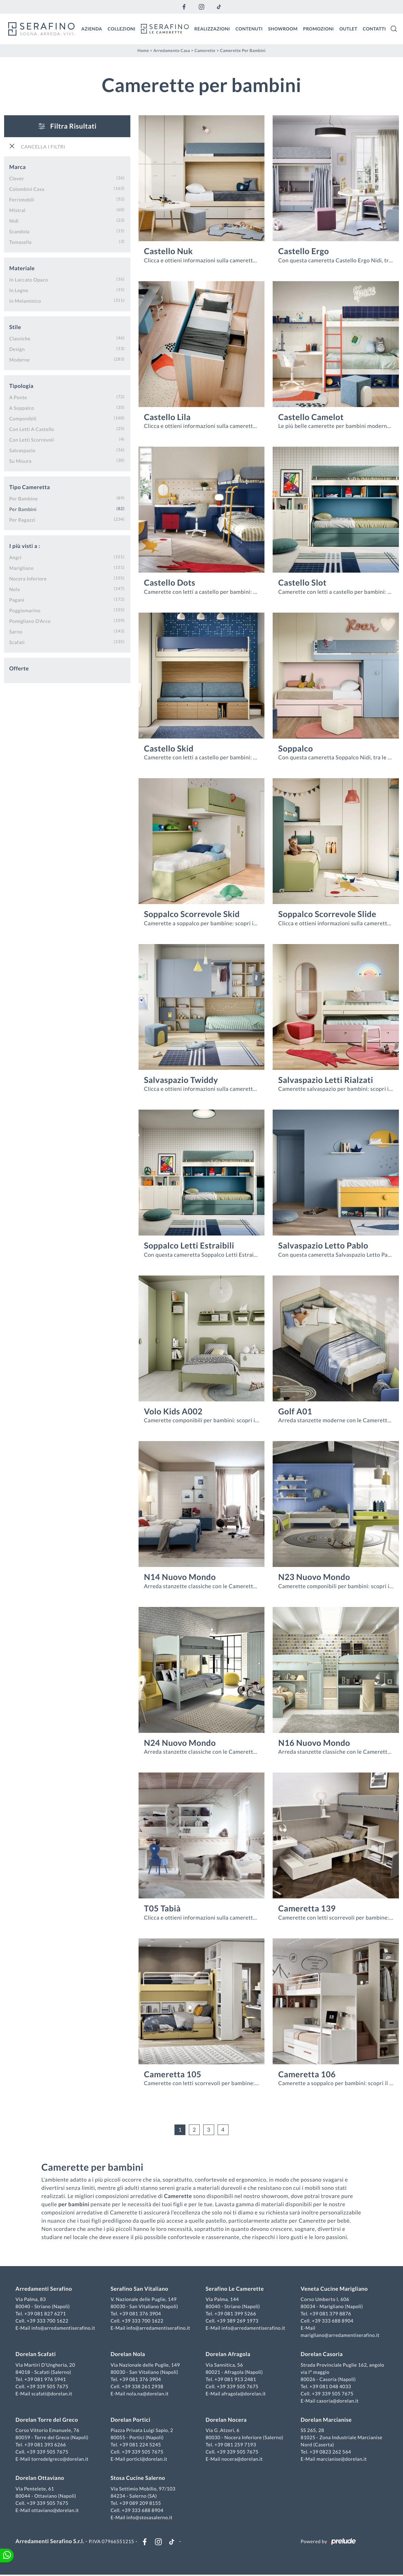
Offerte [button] (19, 668)
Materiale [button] (22, 268)
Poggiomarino (24, 610)
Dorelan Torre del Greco (47, 2420)
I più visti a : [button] (24, 545)
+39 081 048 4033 (330, 2387)
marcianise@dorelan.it (341, 2459)
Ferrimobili (21, 199)
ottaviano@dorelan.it (56, 2510)
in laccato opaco (28, 279)
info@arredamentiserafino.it (64, 2328)
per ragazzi (22, 519)
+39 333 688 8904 (332, 2321)
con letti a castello (31, 429)
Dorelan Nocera (226, 2420)
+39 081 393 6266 (46, 2445)
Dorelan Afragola (228, 2355)
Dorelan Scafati (36, 2355)
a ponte (18, 397)
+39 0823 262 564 (330, 2452)
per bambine (23, 498)
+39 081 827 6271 (46, 2314)
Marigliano (21, 568)
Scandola (19, 231)
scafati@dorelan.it (52, 2394)
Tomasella (20, 242)
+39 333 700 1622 (48, 2321)
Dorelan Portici (131, 2420)
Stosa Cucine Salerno (138, 2478)
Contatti (374, 28)
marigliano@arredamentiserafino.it (339, 2336)
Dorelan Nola (128, 2355)
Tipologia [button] (21, 385)
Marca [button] (17, 167)
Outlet (348, 28)
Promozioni (318, 28)
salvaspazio (22, 450)
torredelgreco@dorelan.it (60, 2459)
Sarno (15, 631)
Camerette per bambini (242, 50)
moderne (19, 359)
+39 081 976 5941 (46, 2380)
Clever (16, 178)
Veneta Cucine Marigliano (333, 2289)
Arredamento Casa (172, 50)
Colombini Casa (26, 189)
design (17, 349)
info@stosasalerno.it (150, 2518)
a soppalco (21, 407)
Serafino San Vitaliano (140, 2289)
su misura (20, 460)
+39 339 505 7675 (48, 2387)
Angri (15, 557)
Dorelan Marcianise (325, 2420)
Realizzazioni (212, 28)
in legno (18, 290)
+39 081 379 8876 (330, 2314)
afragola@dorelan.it (243, 2394)
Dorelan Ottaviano (40, 2478)
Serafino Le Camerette (235, 2289)
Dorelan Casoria (321, 2355)
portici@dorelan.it (147, 2459)
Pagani (16, 599)
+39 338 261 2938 (143, 2387)
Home (143, 50)
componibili (23, 418)
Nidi (14, 220)
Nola (14, 589)
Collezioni (121, 28)
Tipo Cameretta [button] (29, 487)
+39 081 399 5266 (235, 2314)
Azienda (91, 28)
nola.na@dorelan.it (148, 2394)
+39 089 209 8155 (140, 2503)
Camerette (205, 50)
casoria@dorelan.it (337, 2401)
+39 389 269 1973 (238, 2321)
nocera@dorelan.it (242, 2459)
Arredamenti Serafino (44, 2289)
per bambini (23, 509)
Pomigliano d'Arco (30, 621)
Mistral (17, 210)
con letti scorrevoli (31, 439)
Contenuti (249, 28)
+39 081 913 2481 (235, 2380)
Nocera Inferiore (28, 578)
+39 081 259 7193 (235, 2445)
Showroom (283, 28)
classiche (19, 338)
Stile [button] (15, 327)
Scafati (17, 642)
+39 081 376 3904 (140, 2314)
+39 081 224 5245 (140, 2445)
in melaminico (25, 300)
